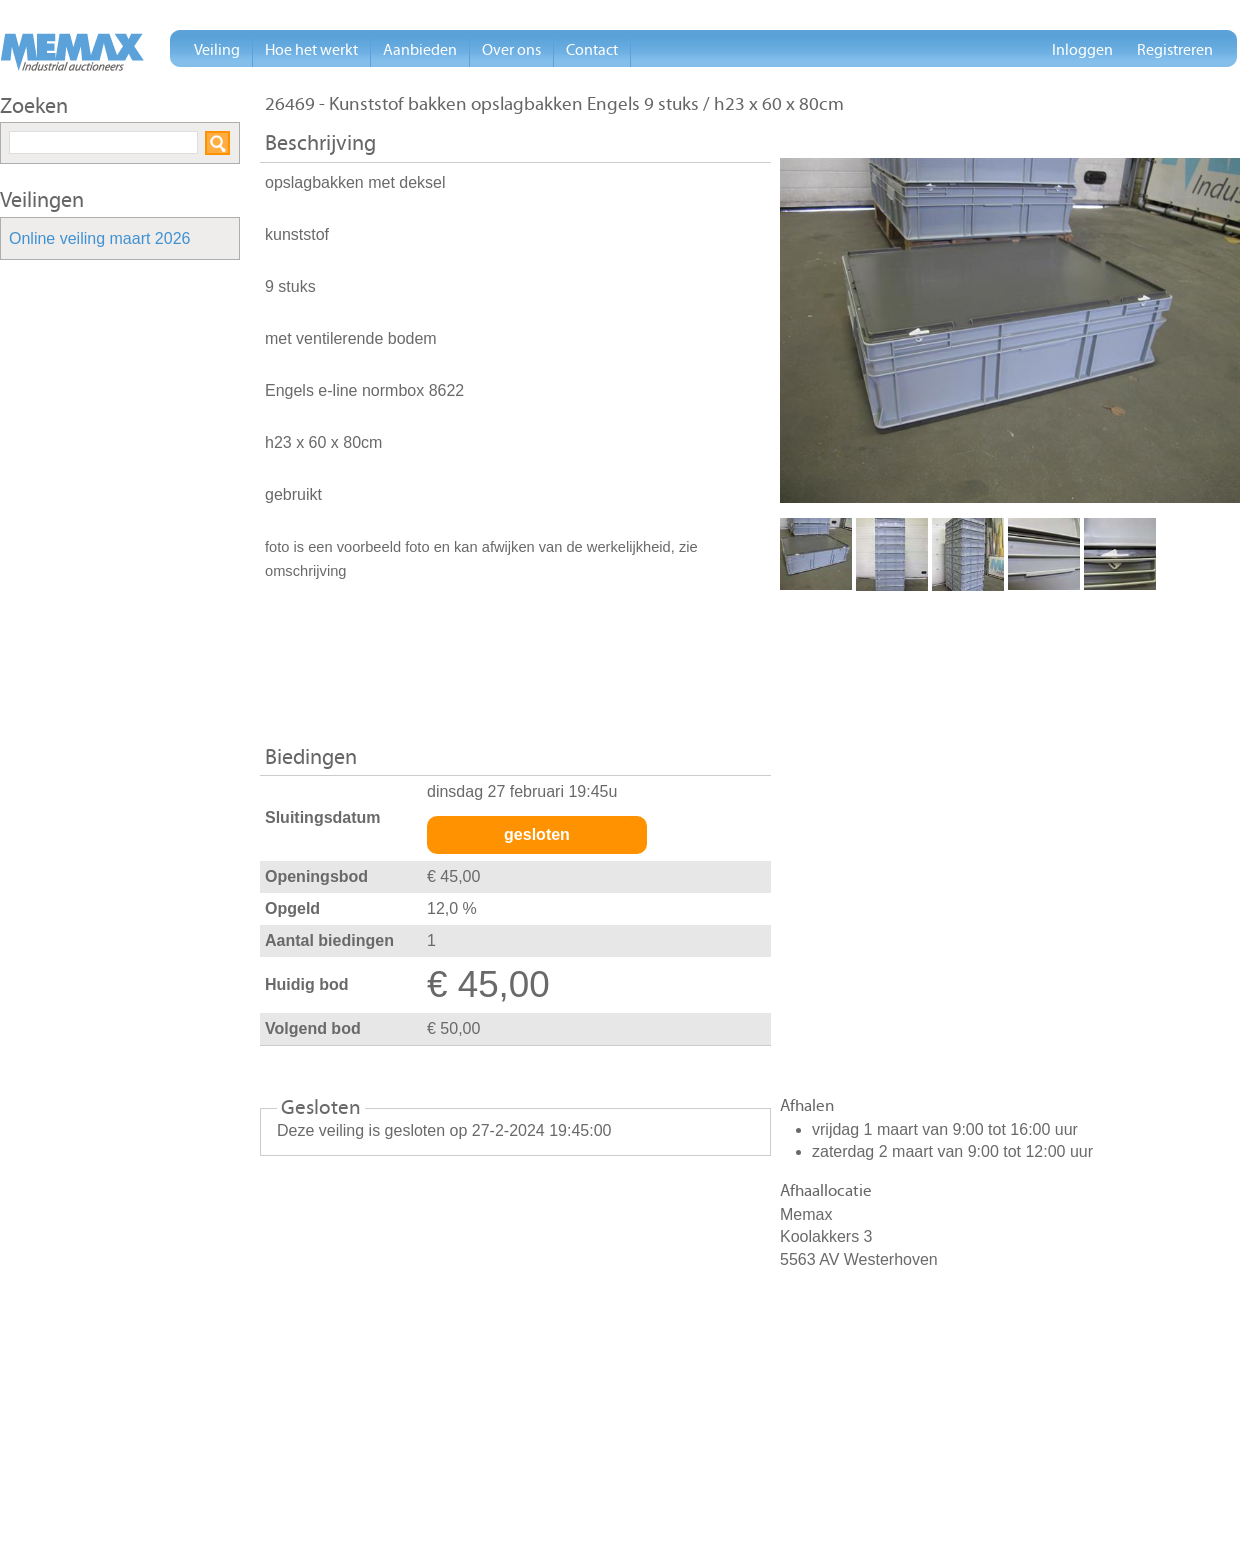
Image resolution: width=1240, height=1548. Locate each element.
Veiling (217, 50)
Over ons (511, 50)
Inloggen (1082, 50)
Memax (72, 52)
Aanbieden (420, 50)
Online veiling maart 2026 (99, 239)
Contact (592, 50)
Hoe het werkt (311, 50)
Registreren (1175, 50)
